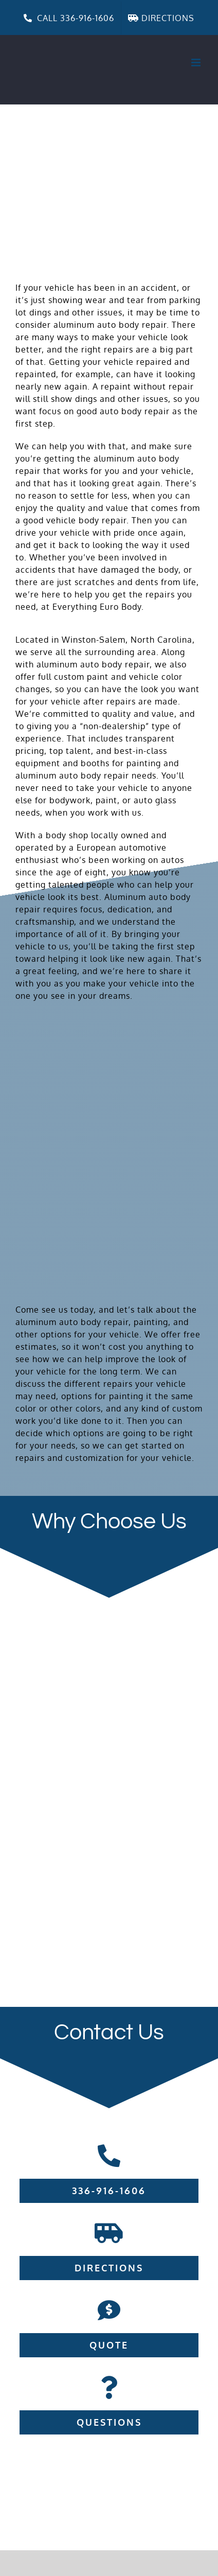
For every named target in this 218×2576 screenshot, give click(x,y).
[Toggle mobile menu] (197, 62)
